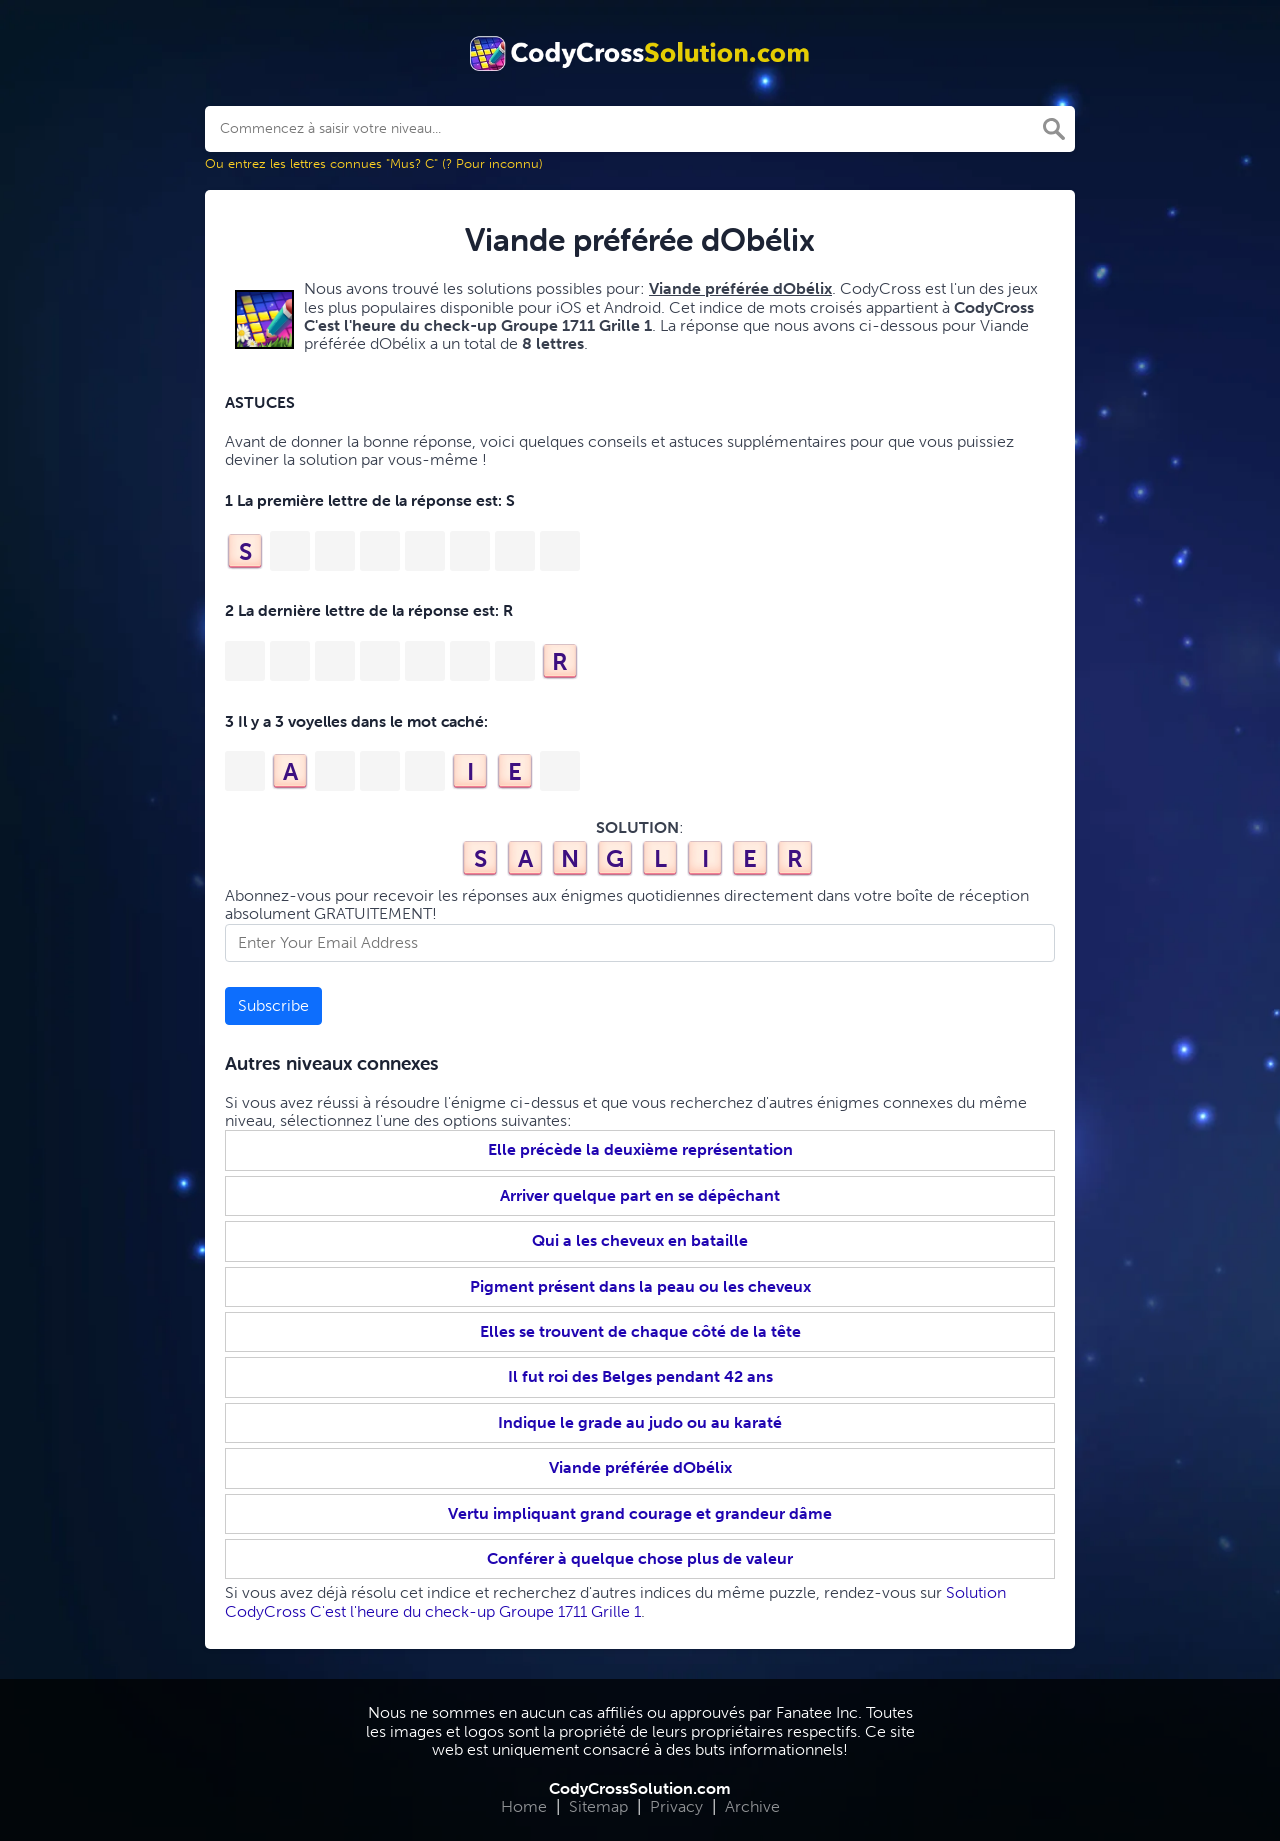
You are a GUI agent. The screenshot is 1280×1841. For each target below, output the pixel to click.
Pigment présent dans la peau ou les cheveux (640, 1286)
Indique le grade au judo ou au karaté (640, 1422)
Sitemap (598, 1806)
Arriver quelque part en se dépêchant (640, 1195)
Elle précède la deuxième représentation (640, 1149)
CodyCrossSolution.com (640, 1788)
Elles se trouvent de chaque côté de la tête (640, 1331)
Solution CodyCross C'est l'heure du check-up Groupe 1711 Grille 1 (615, 1601)
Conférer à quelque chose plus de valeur (640, 1558)
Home (524, 1806)
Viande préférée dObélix (640, 1467)
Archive (752, 1806)
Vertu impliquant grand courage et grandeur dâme (640, 1513)
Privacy (676, 1806)
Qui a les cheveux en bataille (640, 1240)
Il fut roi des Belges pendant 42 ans (640, 1376)
